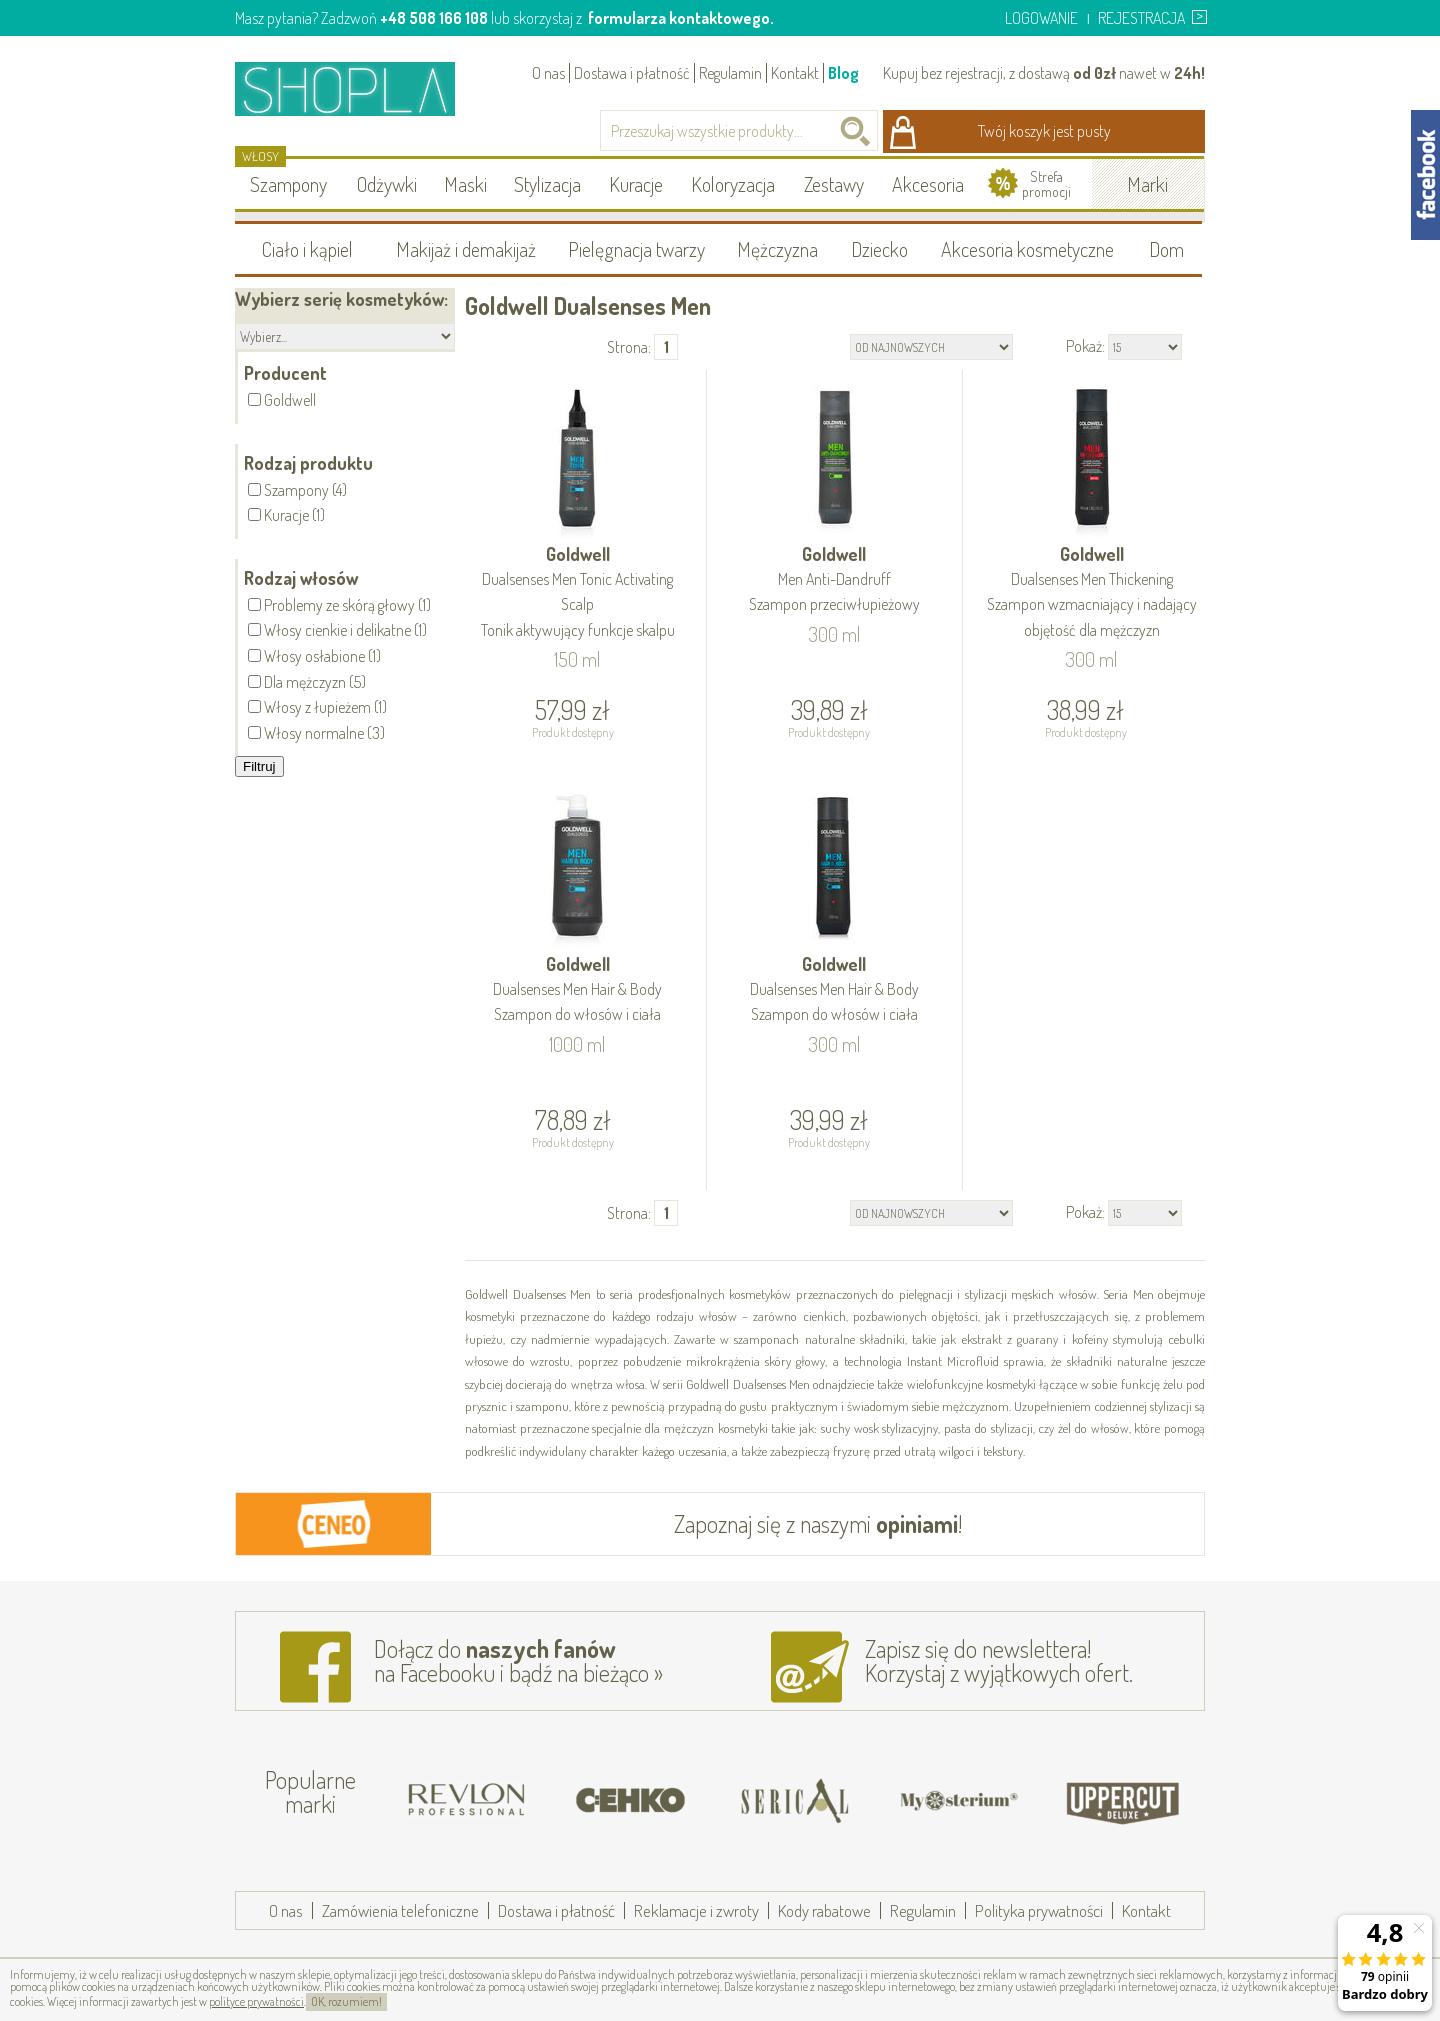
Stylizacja (547, 184)
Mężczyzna (777, 249)
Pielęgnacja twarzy (636, 249)
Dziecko (879, 249)
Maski (465, 184)
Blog (843, 73)
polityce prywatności (256, 2001)
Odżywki (387, 184)
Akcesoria (928, 184)
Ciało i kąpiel (307, 249)
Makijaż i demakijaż (466, 249)
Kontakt (795, 73)
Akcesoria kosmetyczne (1027, 249)
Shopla (358, 88)
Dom (1166, 249)
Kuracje (636, 184)
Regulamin (730, 73)
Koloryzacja (733, 184)
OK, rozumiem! (346, 2001)
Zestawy (834, 184)
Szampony (288, 184)
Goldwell (578, 593)
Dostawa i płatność (632, 73)
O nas (548, 73)
